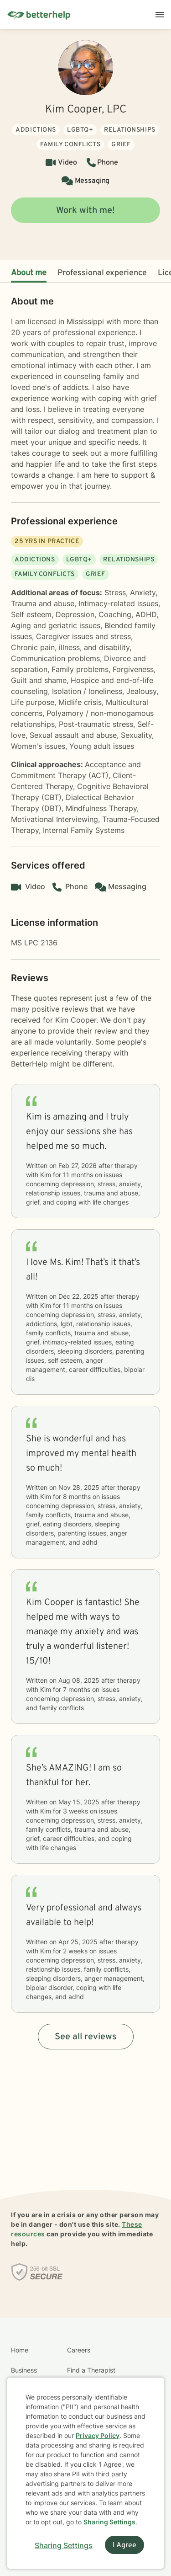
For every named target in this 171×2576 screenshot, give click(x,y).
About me (29, 273)
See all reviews (86, 2037)
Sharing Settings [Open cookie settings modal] (64, 2545)
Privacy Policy (97, 2435)
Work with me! (85, 211)
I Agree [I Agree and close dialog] (124, 2545)
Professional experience (102, 273)
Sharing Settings (109, 2522)
